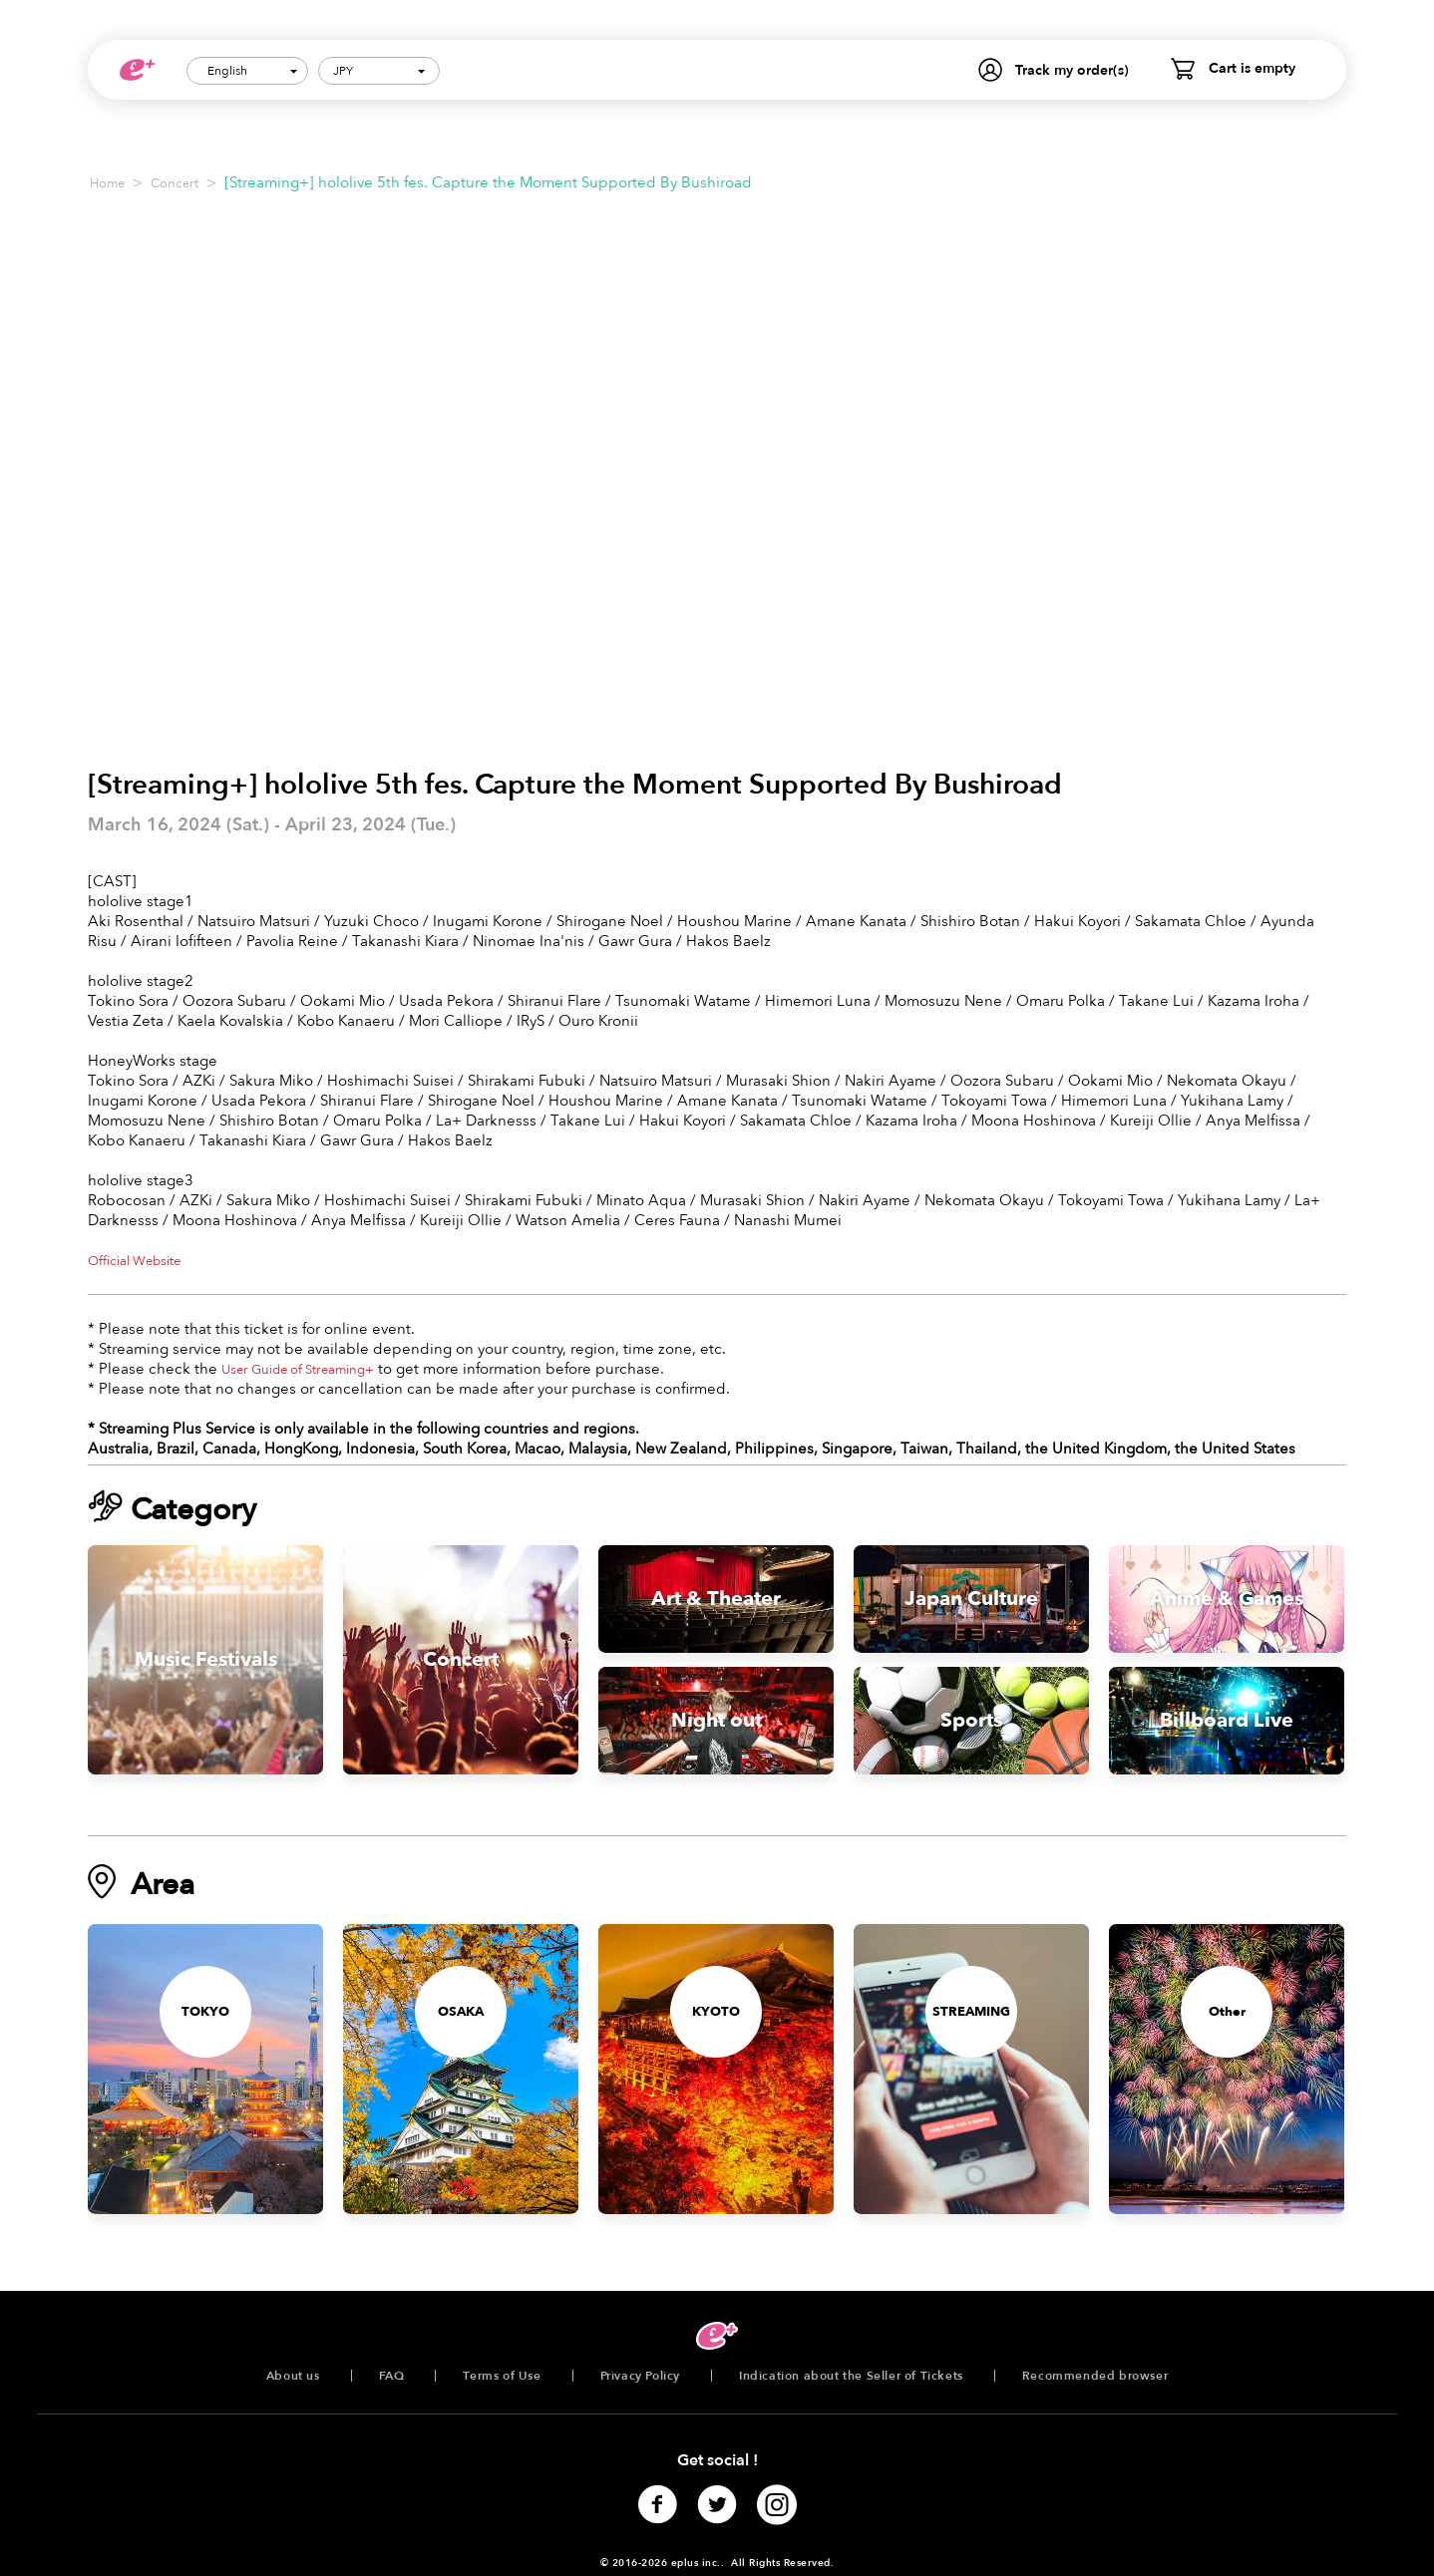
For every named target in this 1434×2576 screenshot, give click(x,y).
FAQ (392, 2376)
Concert (174, 183)
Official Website (134, 1261)
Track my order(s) (1072, 70)
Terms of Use (501, 2376)
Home (107, 183)
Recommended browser (1095, 2376)
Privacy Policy (640, 2376)
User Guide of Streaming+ (297, 1370)
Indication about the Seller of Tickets (851, 2376)
